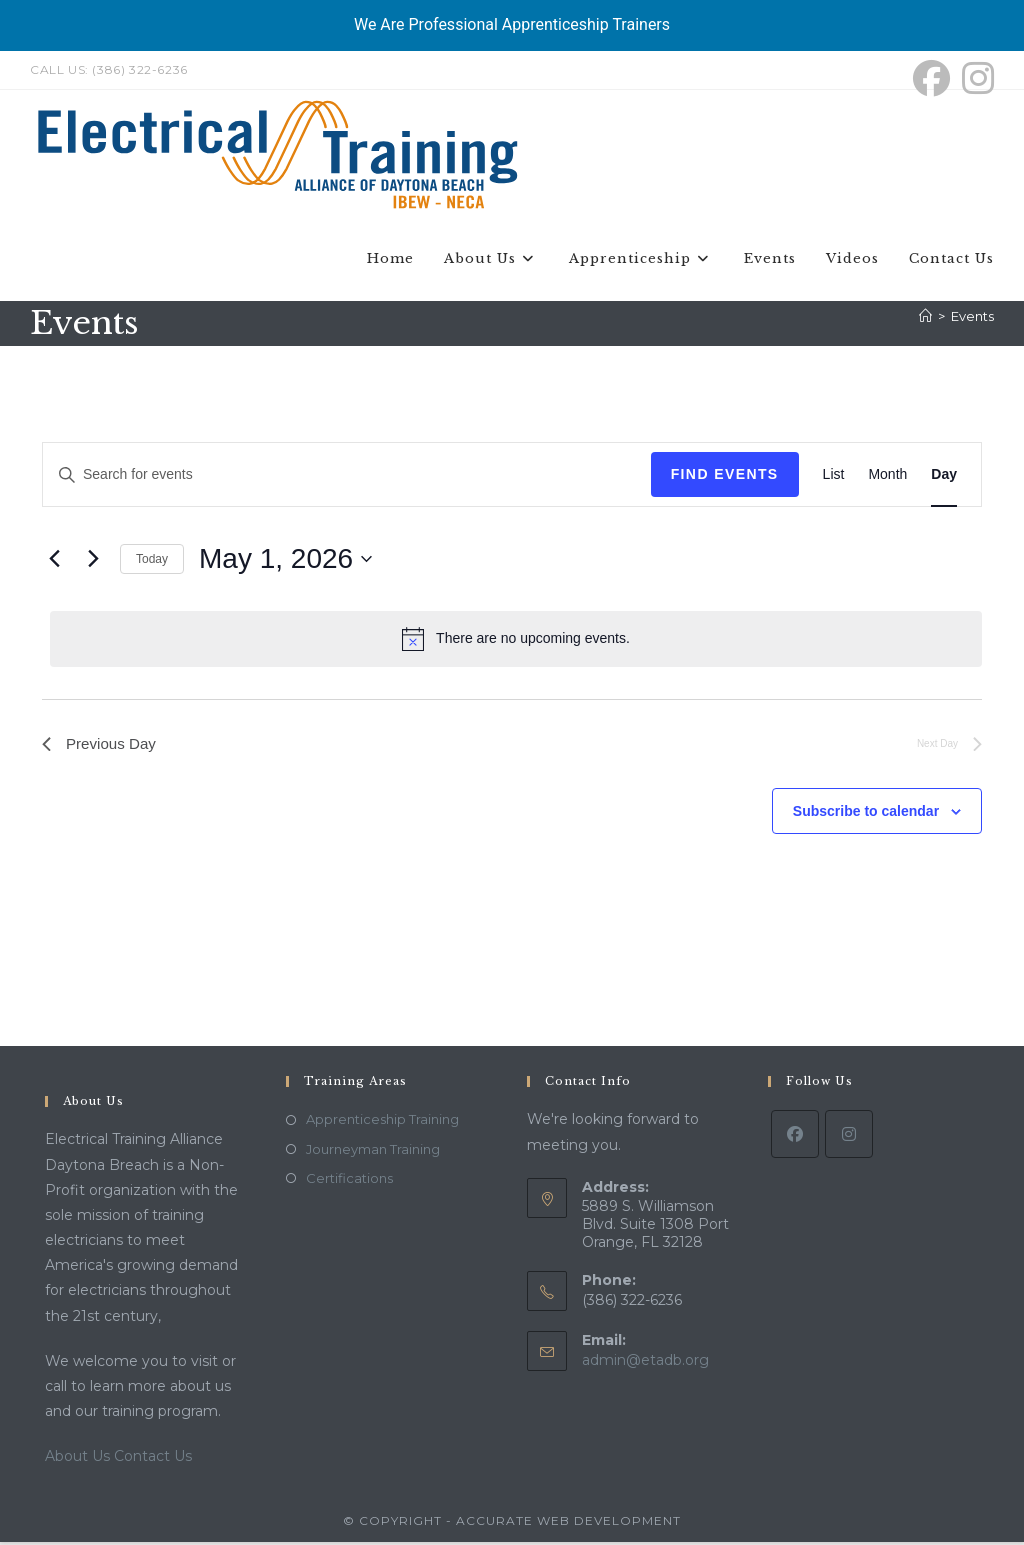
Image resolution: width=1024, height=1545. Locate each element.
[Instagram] (849, 1138)
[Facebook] (795, 1138)
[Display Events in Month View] (887, 478)
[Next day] (93, 562)
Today (152, 562)
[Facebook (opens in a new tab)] (931, 78)
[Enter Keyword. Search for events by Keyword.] (347, 478)
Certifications (349, 1181)
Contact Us (153, 1460)
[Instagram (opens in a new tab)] (975, 78)
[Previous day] (54, 562)
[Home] (925, 319)
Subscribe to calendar (866, 816)
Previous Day (101, 747)
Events (972, 319)
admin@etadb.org (645, 1363)
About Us (79, 1460)
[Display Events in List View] (834, 478)
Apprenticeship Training (382, 1123)
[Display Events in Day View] (944, 478)
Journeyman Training (373, 1152)
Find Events (725, 478)
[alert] (516, 642)
